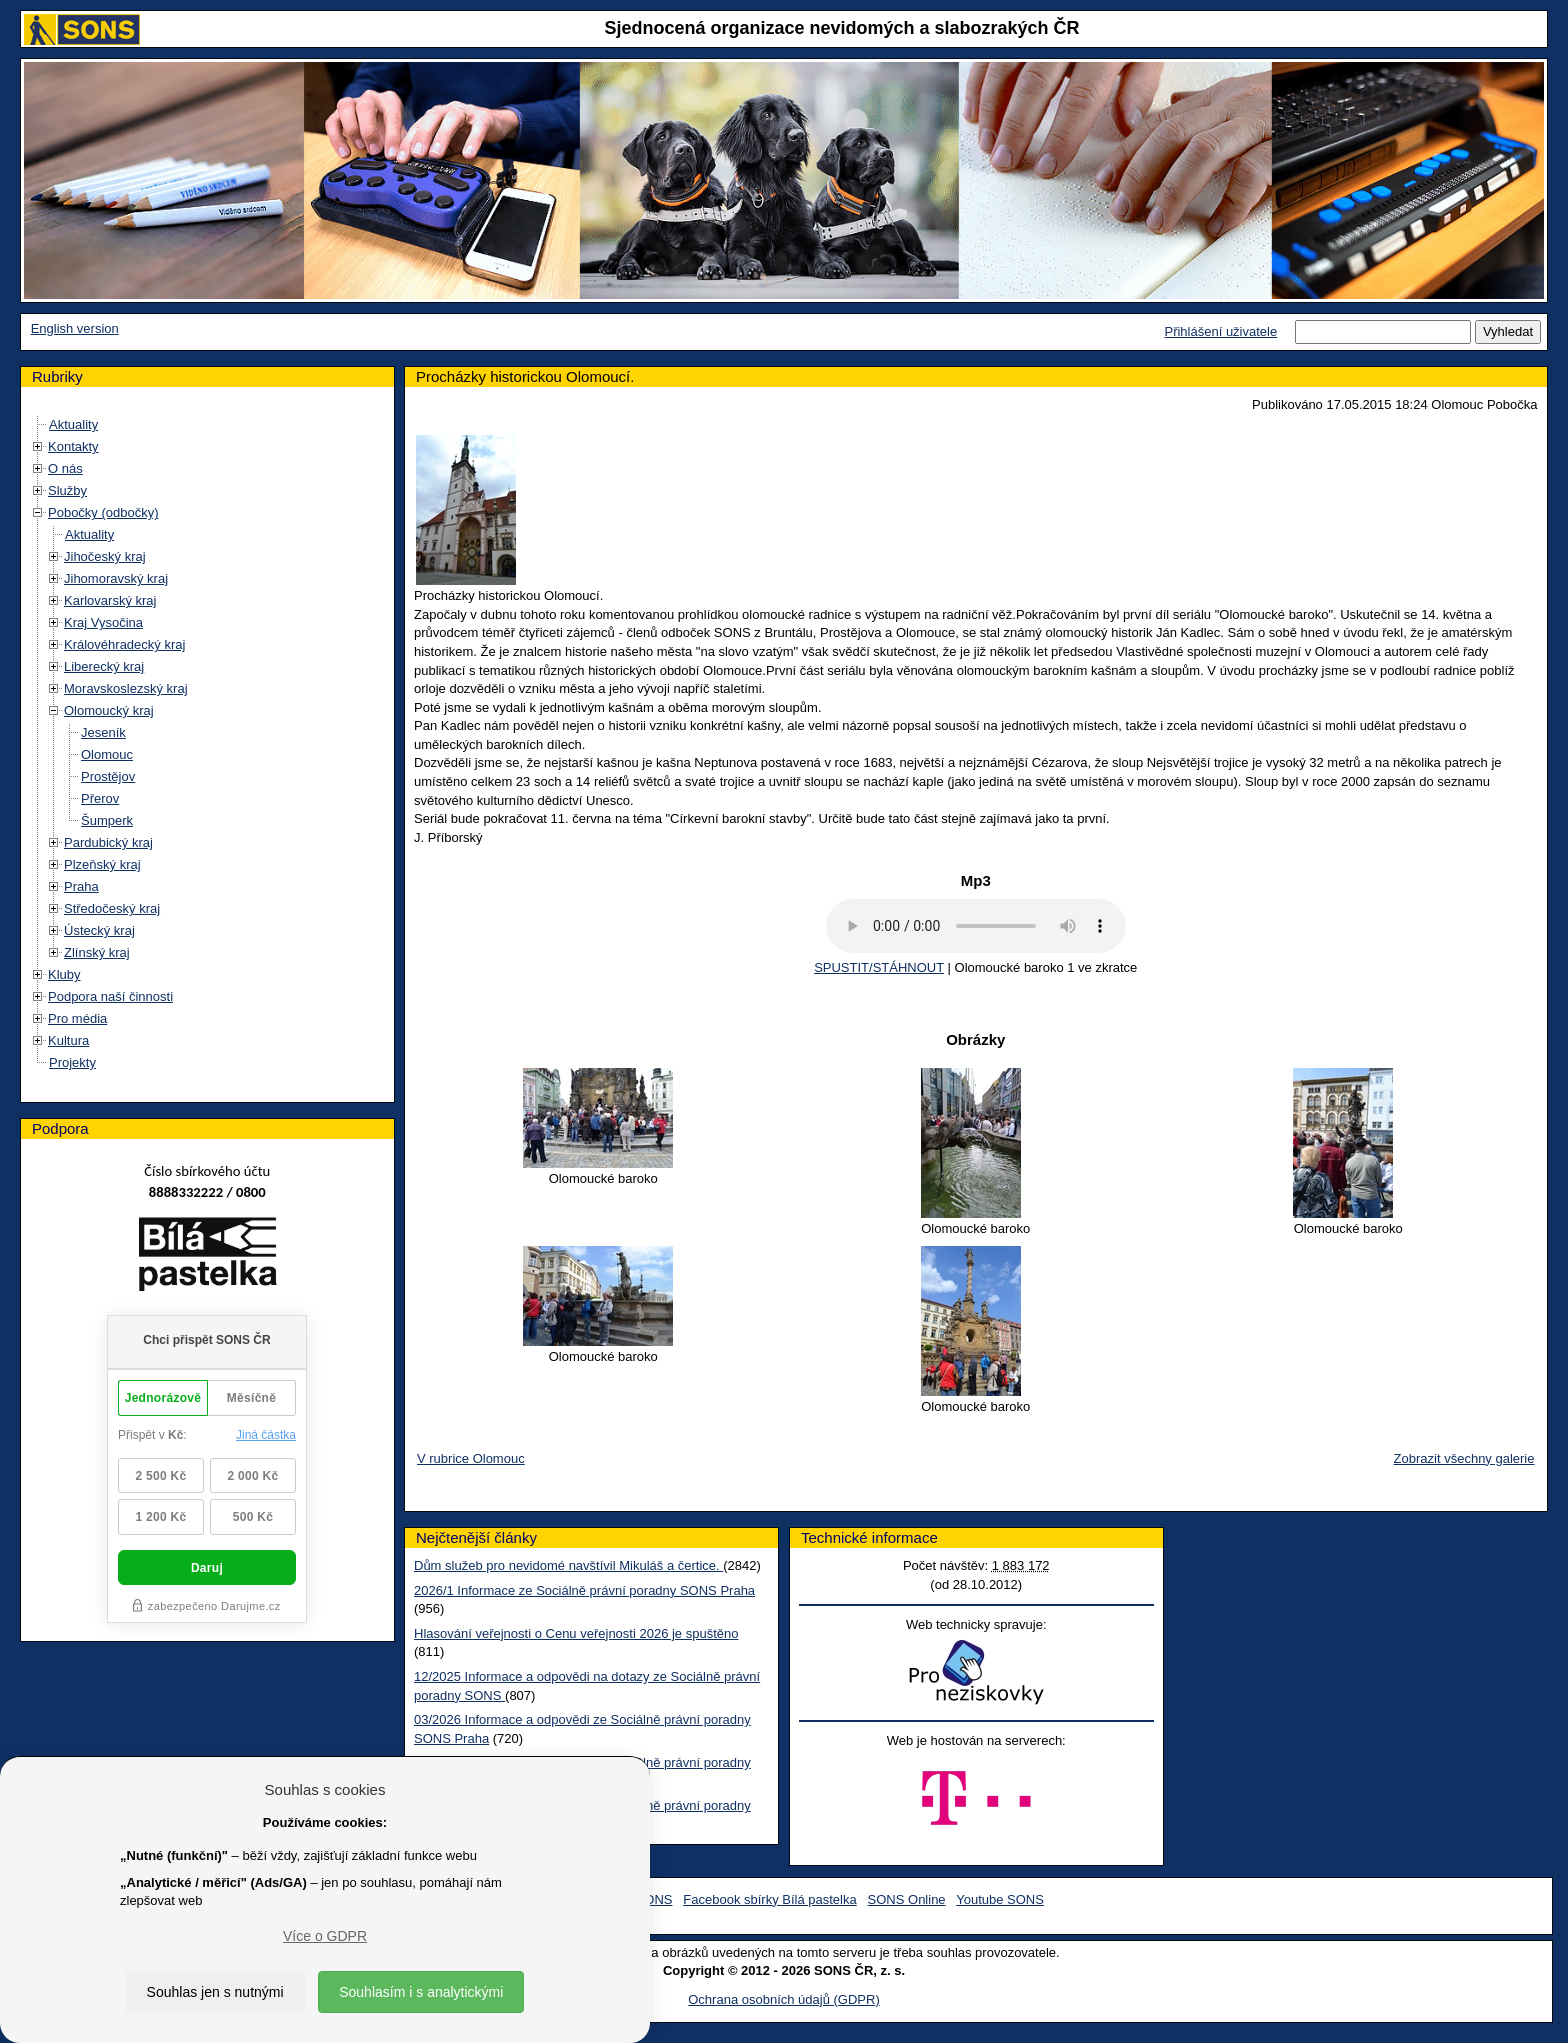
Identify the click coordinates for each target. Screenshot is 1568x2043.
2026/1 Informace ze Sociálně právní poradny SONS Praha (584, 1590)
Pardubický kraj (108, 842)
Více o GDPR (325, 1936)
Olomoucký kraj (109, 710)
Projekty (72, 1062)
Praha (81, 886)
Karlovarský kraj (110, 600)
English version (75, 328)
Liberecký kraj (104, 666)
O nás (65, 468)
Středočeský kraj (112, 908)
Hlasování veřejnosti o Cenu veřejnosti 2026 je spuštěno (576, 1633)
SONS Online (907, 1899)
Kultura (68, 1040)
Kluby (64, 974)
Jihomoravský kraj (116, 578)
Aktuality (73, 424)
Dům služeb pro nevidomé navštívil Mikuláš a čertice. (568, 1565)
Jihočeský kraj (105, 556)
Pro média (77, 1018)
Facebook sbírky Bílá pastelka (769, 1899)
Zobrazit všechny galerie (1464, 1458)
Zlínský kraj (97, 952)
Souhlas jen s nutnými (215, 1992)
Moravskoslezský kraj (126, 688)
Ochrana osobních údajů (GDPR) (783, 1999)
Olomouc (107, 754)
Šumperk (107, 820)
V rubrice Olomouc (471, 1458)
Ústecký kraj (99, 930)
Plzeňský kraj (102, 864)
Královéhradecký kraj (124, 644)
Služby (67, 490)
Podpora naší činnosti (110, 996)
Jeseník (103, 732)
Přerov (100, 798)
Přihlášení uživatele (1220, 331)
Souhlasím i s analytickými (421, 1992)
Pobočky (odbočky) (103, 512)
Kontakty (73, 446)
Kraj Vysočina (103, 622)
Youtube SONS (1000, 1899)
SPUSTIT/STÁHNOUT (879, 967)
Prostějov (108, 776)
